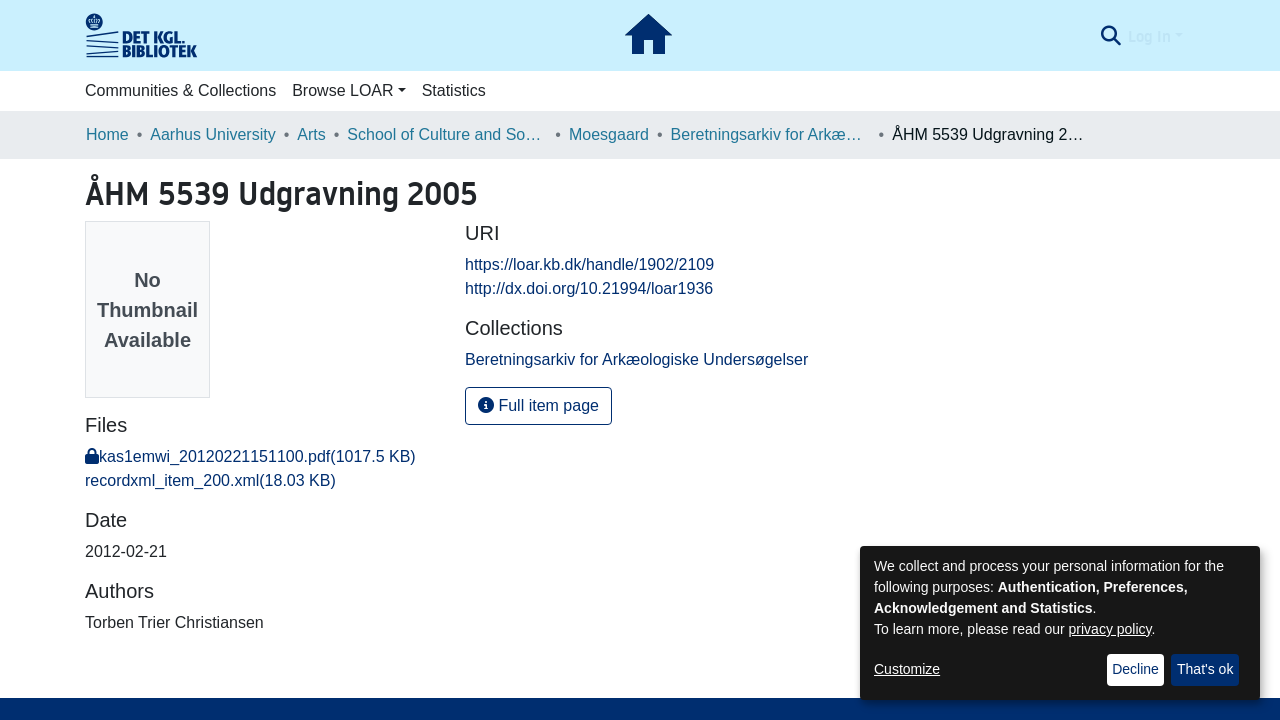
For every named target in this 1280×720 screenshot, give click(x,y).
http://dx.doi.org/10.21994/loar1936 (589, 288)
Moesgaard (609, 134)
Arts (311, 134)
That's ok (1205, 669)
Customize (907, 669)
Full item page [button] (538, 405)
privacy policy (1110, 629)
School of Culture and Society (447, 134)
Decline (1135, 669)
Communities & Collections (180, 90)
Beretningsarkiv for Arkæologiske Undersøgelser (771, 134)
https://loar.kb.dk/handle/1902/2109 (589, 264)
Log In (1149, 36)
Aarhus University (212, 134)
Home (107, 134)
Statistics (454, 90)
